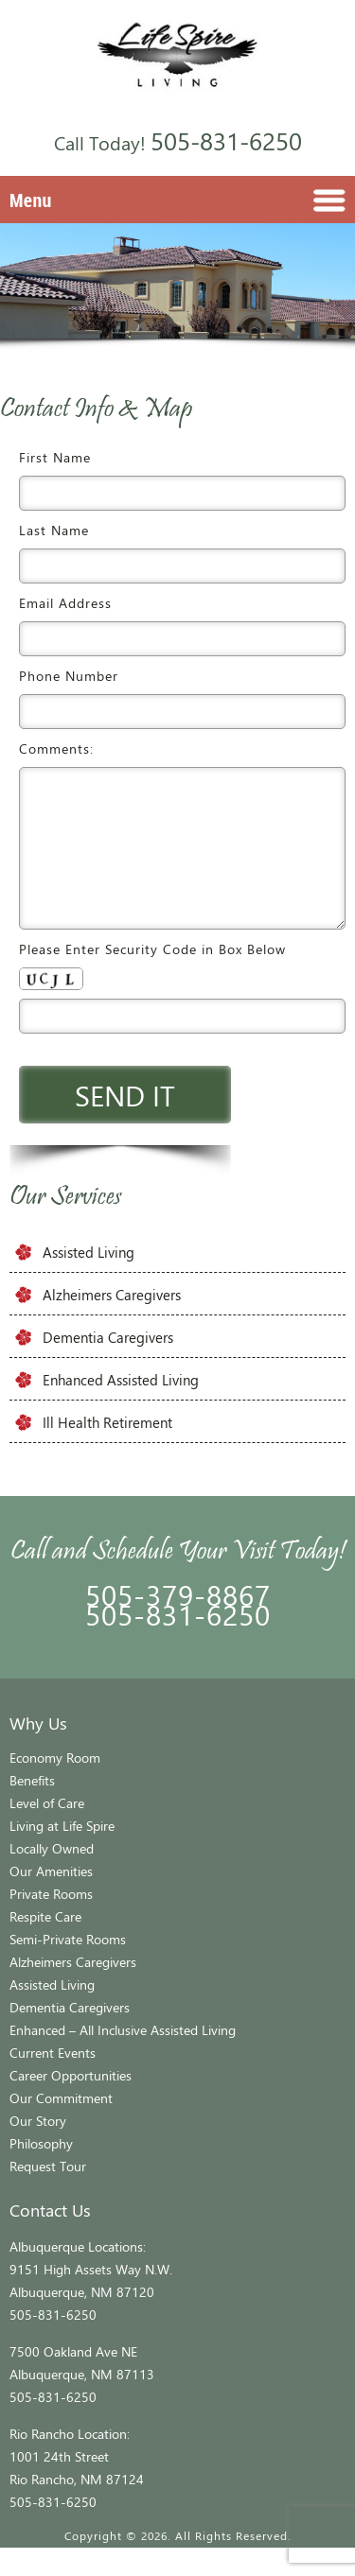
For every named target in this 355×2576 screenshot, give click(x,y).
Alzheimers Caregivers (112, 1323)
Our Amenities (51, 1899)
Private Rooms (51, 1922)
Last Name (54, 530)
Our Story (37, 2149)
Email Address (65, 603)
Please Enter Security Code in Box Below (152, 977)
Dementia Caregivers (108, 1365)
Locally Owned (51, 1877)
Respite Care (45, 1945)
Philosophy (41, 2172)
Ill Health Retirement (107, 1450)
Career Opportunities (70, 2104)
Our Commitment (61, 2126)
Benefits (32, 1809)
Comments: (56, 748)
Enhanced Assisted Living (121, 1408)
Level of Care (46, 1831)
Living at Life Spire (62, 1854)
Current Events (52, 2081)
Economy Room (54, 1786)
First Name (55, 457)
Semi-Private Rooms (67, 1967)
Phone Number (68, 676)
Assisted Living (88, 1280)
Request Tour (47, 2194)
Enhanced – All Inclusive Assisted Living (122, 2058)
